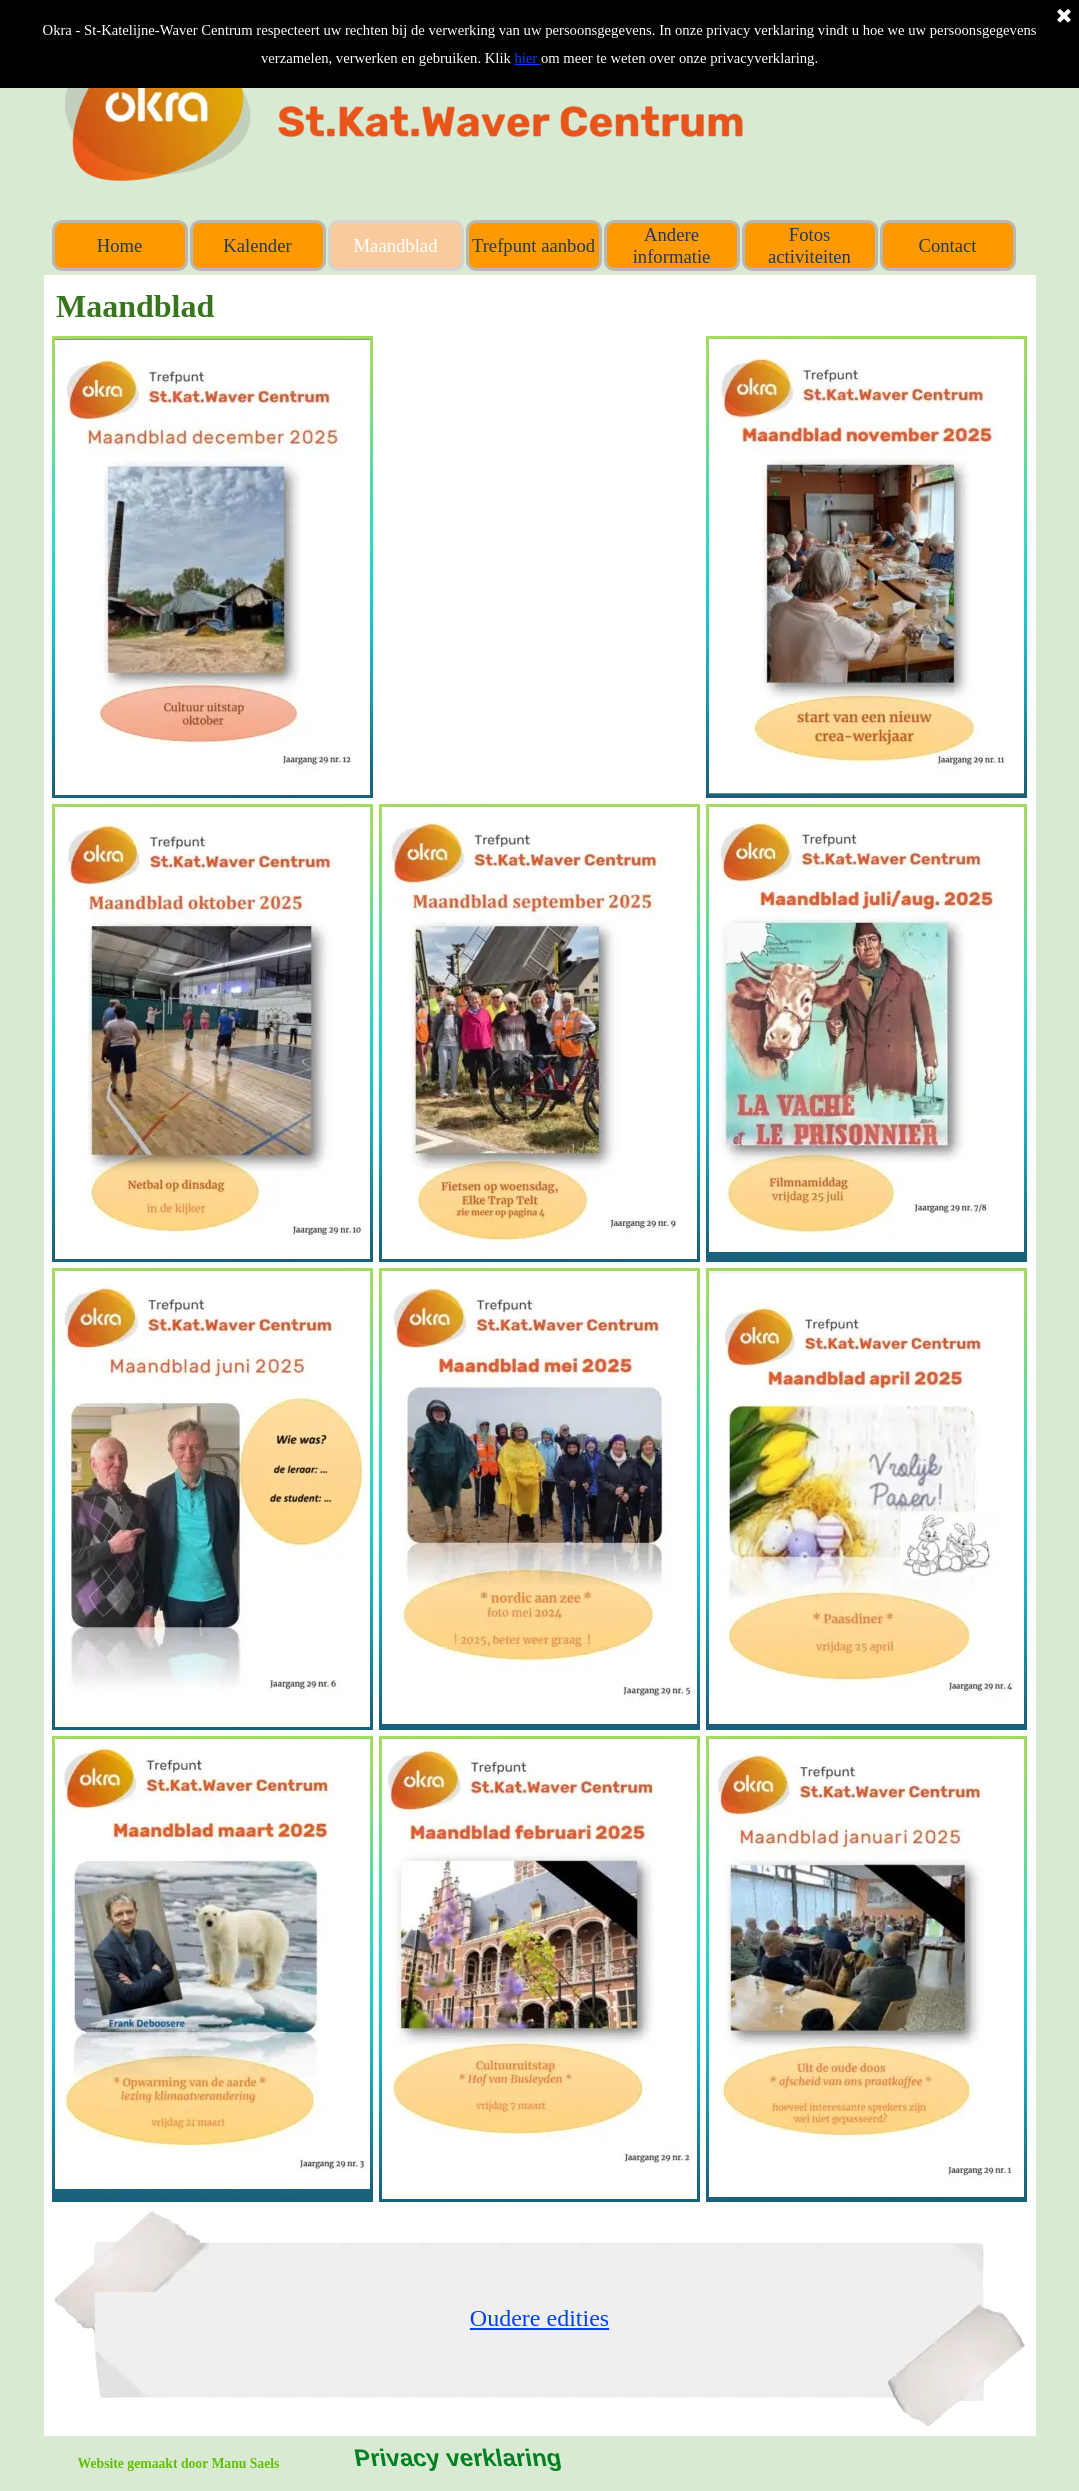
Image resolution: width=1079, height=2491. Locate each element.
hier (527, 58)
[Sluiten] (1064, 17)
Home (120, 245)
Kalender (257, 245)
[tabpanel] (539, 2318)
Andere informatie (672, 245)
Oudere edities (539, 2318)
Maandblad (396, 245)
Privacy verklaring (457, 2457)
